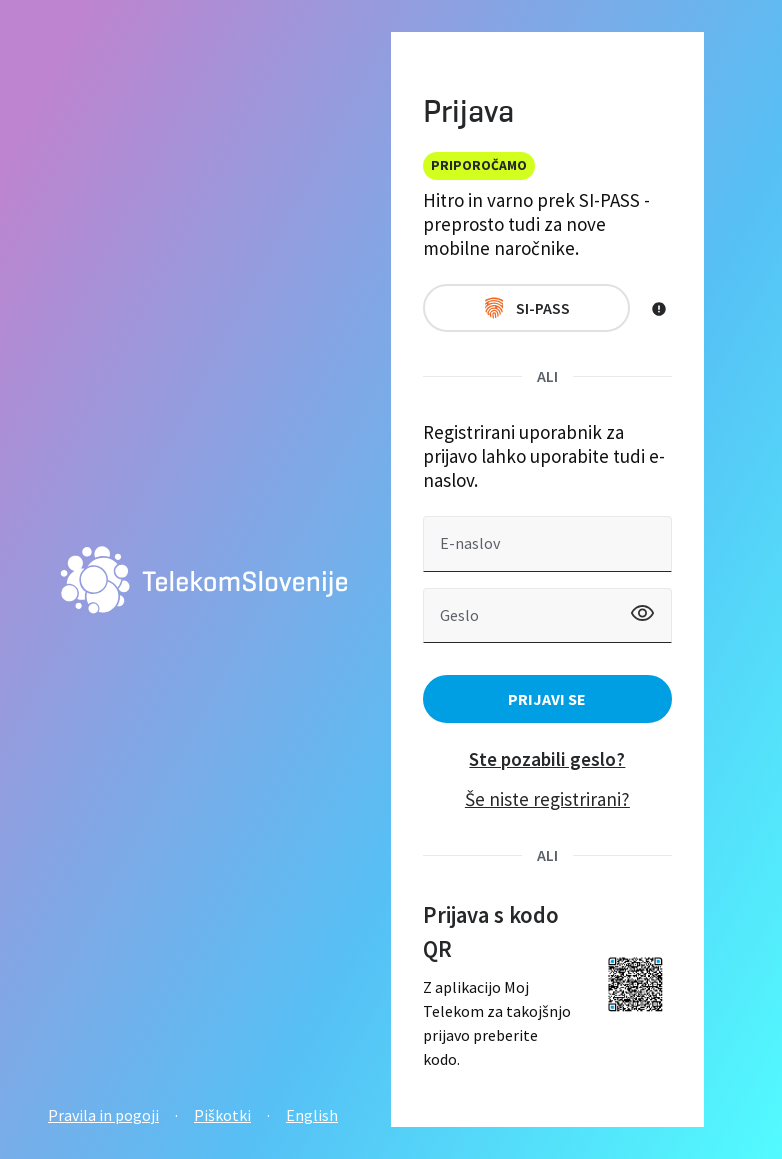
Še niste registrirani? (547, 799)
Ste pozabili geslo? (547, 759)
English (312, 1115)
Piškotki (222, 1115)
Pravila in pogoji (103, 1115)
